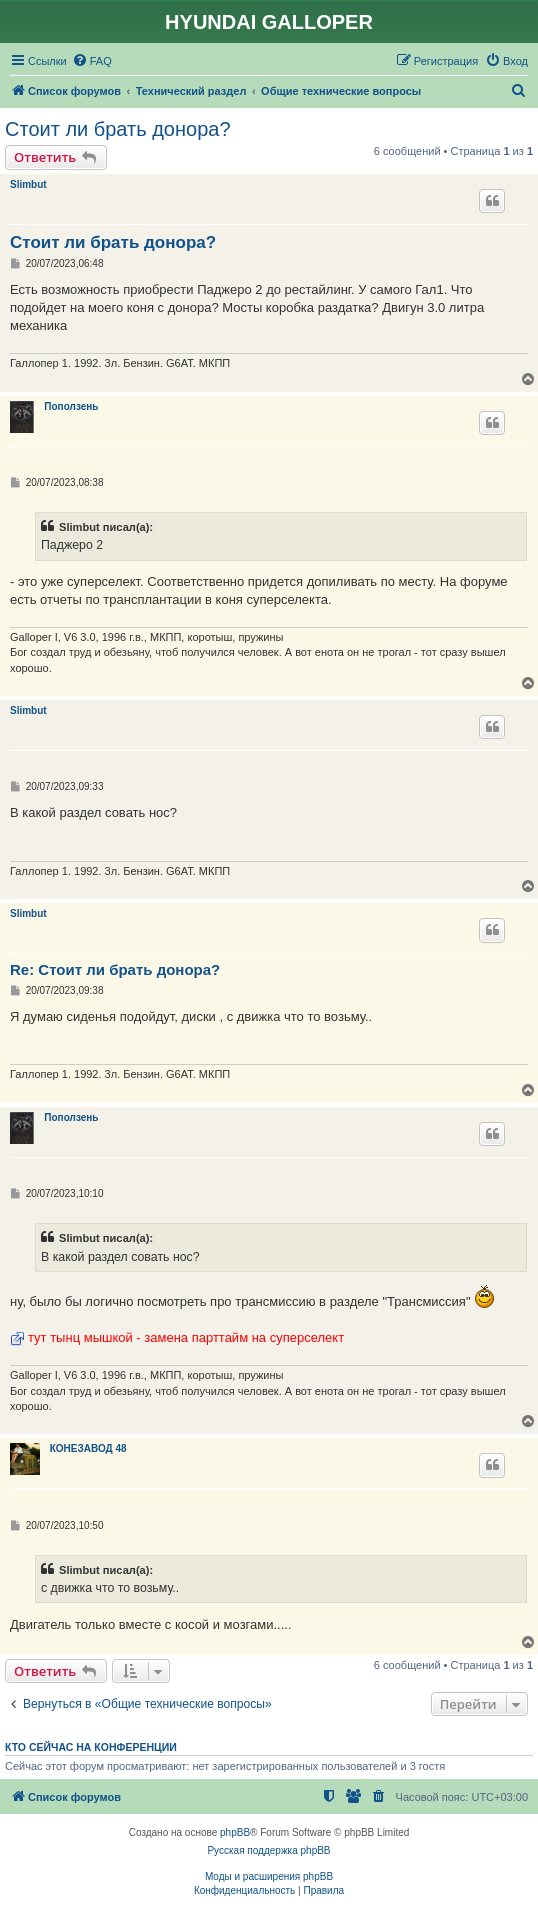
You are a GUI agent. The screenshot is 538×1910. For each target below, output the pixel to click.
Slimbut (28, 184)
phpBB (235, 1832)
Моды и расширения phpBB (269, 1876)
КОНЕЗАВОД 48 (88, 1448)
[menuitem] (92, 61)
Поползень (71, 406)
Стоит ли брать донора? (118, 129)
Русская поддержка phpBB (268, 1850)
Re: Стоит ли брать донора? (115, 969)
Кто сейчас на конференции (91, 1747)
